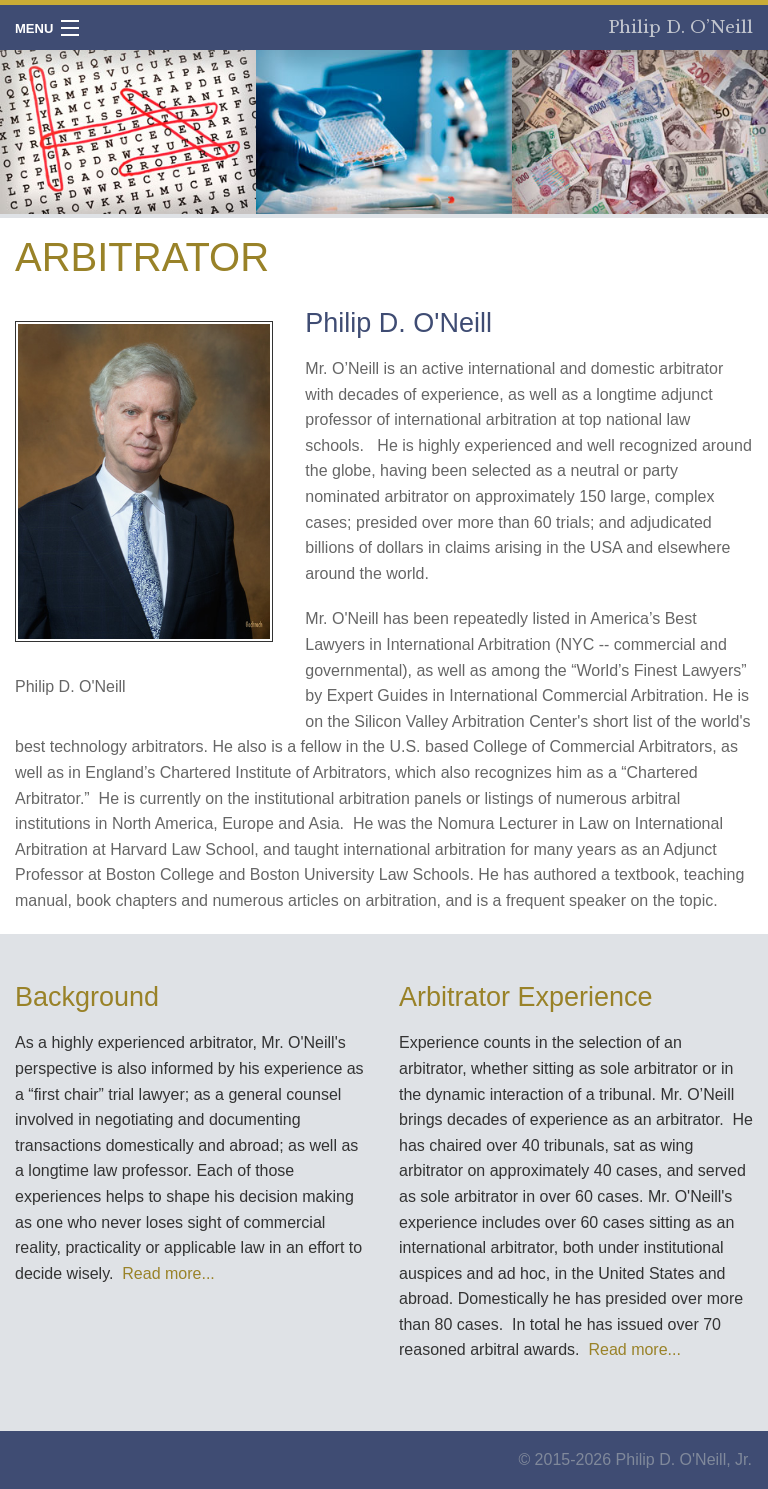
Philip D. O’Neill (680, 27)
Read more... (168, 1273)
